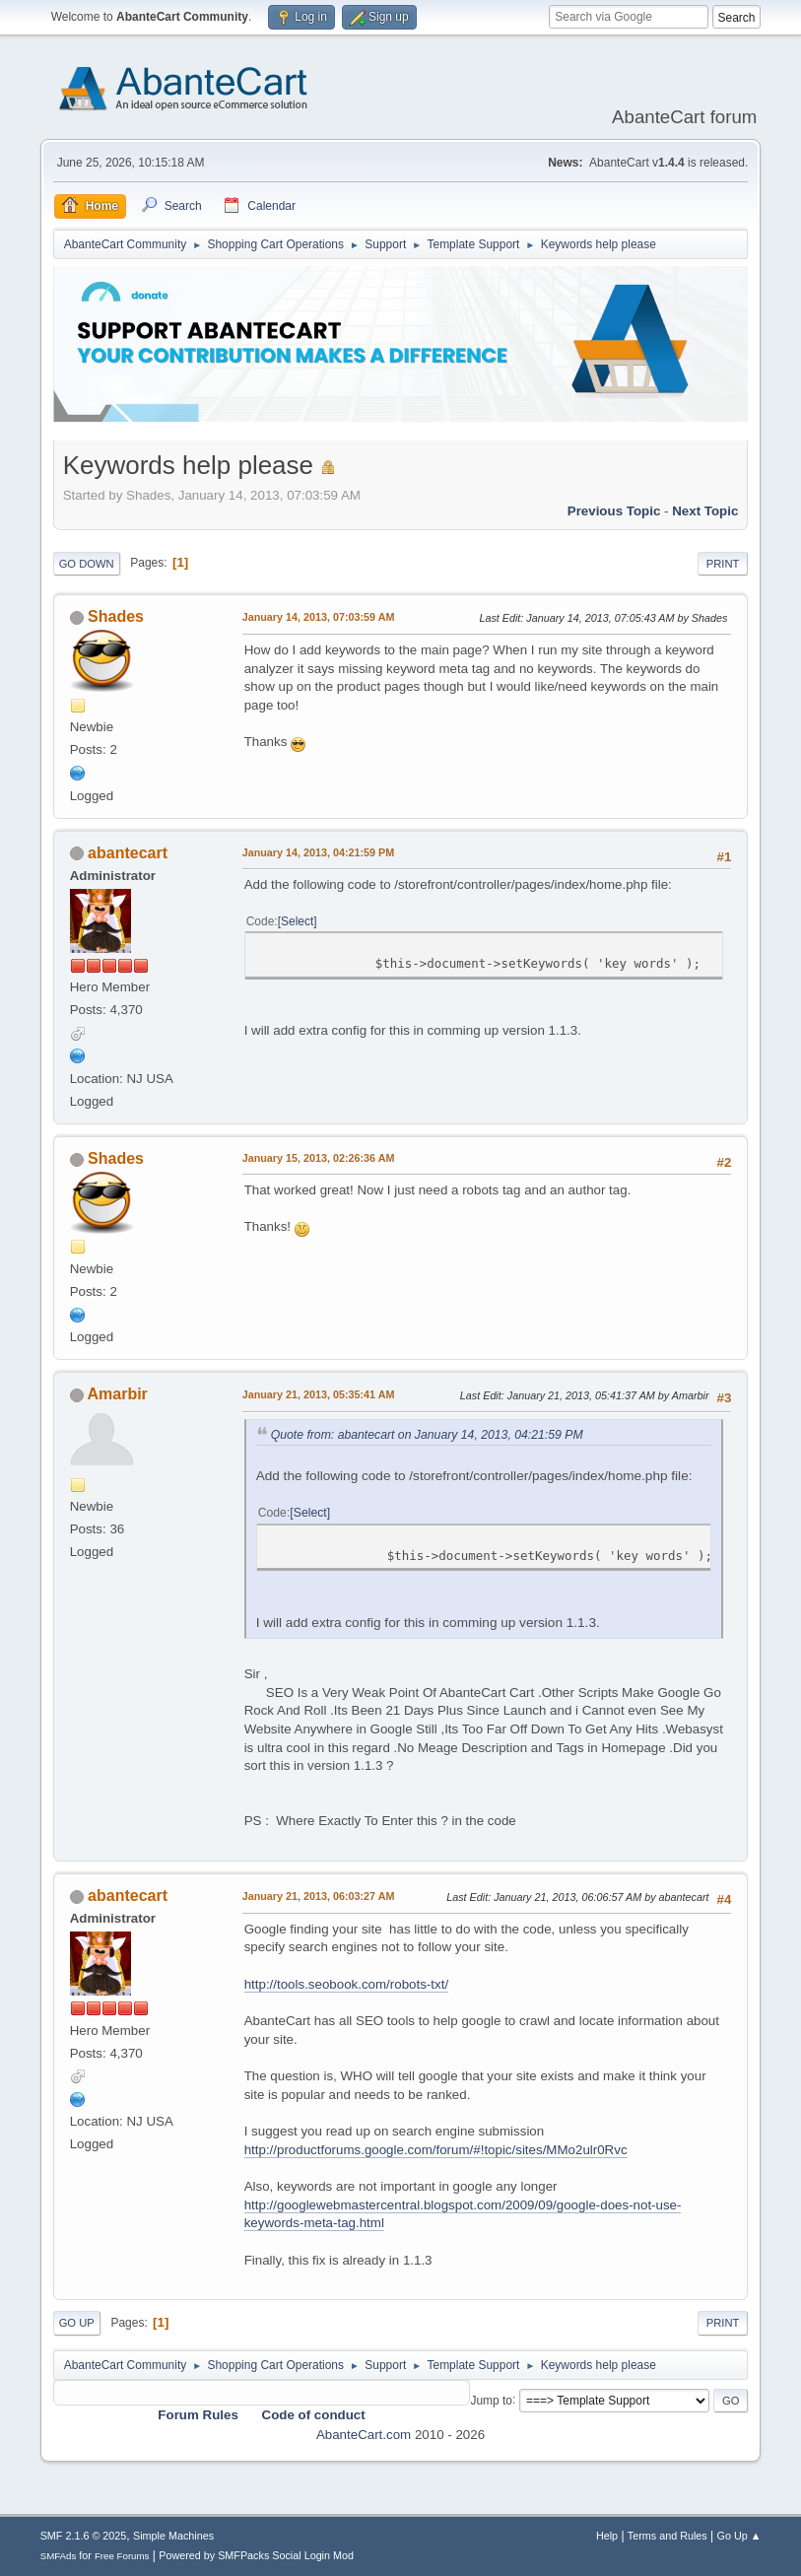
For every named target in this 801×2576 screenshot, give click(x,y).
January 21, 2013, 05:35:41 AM (318, 1394)
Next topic (705, 511)
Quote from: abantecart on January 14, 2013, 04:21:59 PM (427, 1435)
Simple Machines (173, 2536)
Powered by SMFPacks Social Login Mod (256, 2555)
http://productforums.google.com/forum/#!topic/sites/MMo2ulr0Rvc (436, 2149)
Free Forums (122, 2555)
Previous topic (614, 511)
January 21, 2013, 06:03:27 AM (318, 1896)
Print (723, 564)
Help (607, 2536)
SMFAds (58, 2555)
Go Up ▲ (739, 2536)
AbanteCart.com (363, 2434)
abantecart (127, 853)
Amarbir (118, 1394)
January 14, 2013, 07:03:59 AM (318, 617)
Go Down (86, 564)
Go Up (77, 2323)
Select (297, 921)
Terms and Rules (667, 2536)
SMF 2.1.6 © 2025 (83, 2536)
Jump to (491, 2400)
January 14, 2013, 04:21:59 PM (318, 852)
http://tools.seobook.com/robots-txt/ (346, 1984)
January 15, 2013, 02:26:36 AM (318, 1158)
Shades (116, 616)
